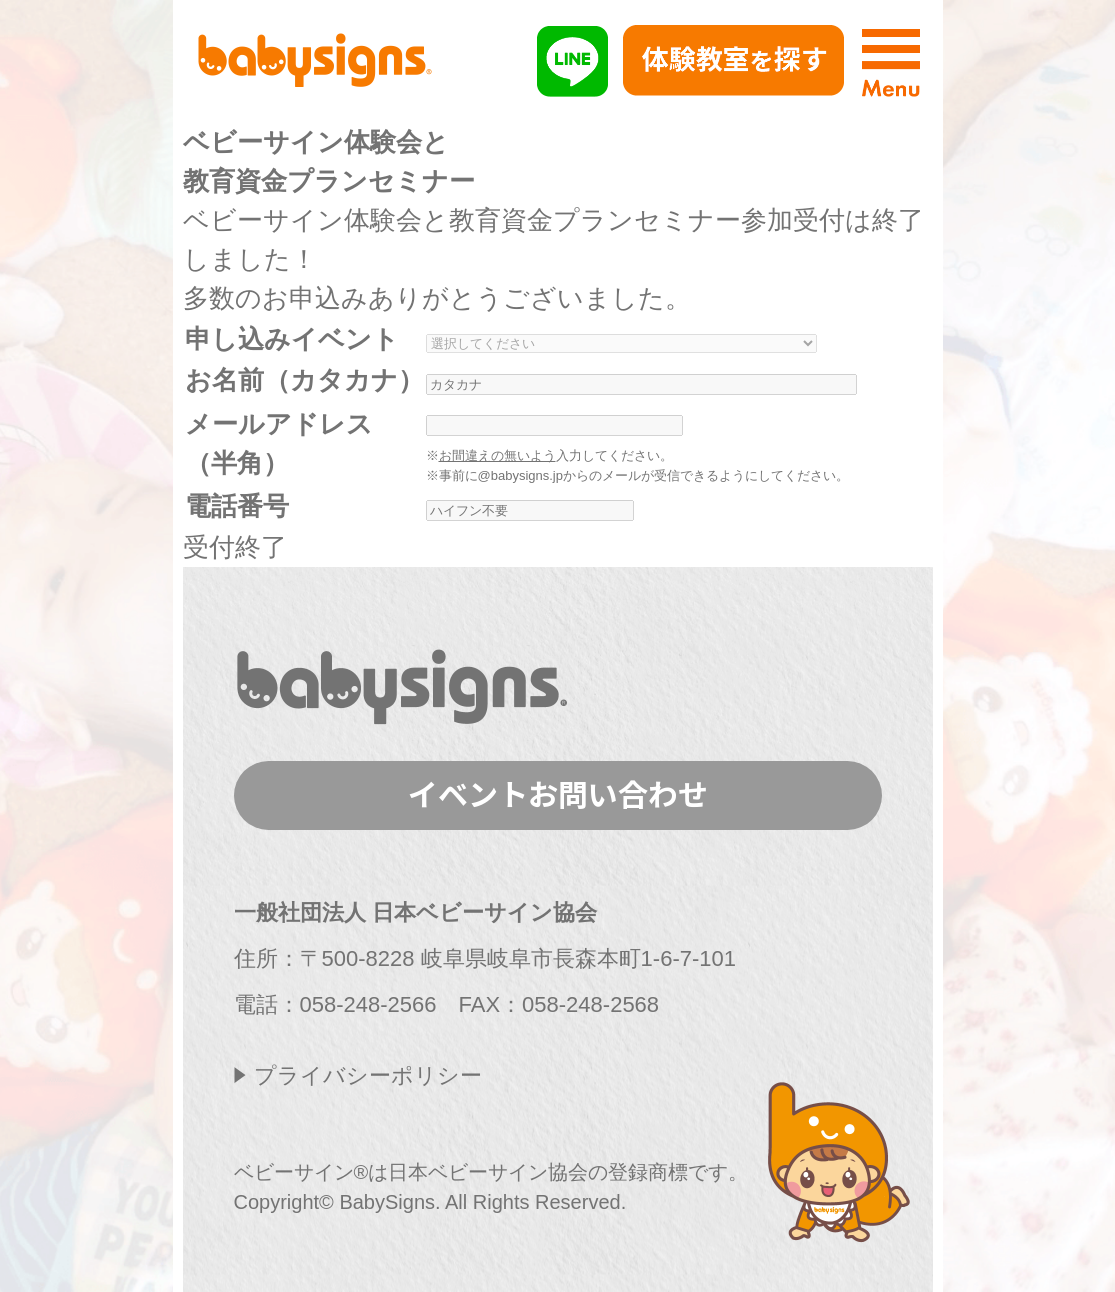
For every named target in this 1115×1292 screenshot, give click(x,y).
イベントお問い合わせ (558, 793)
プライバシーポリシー (368, 1075)
